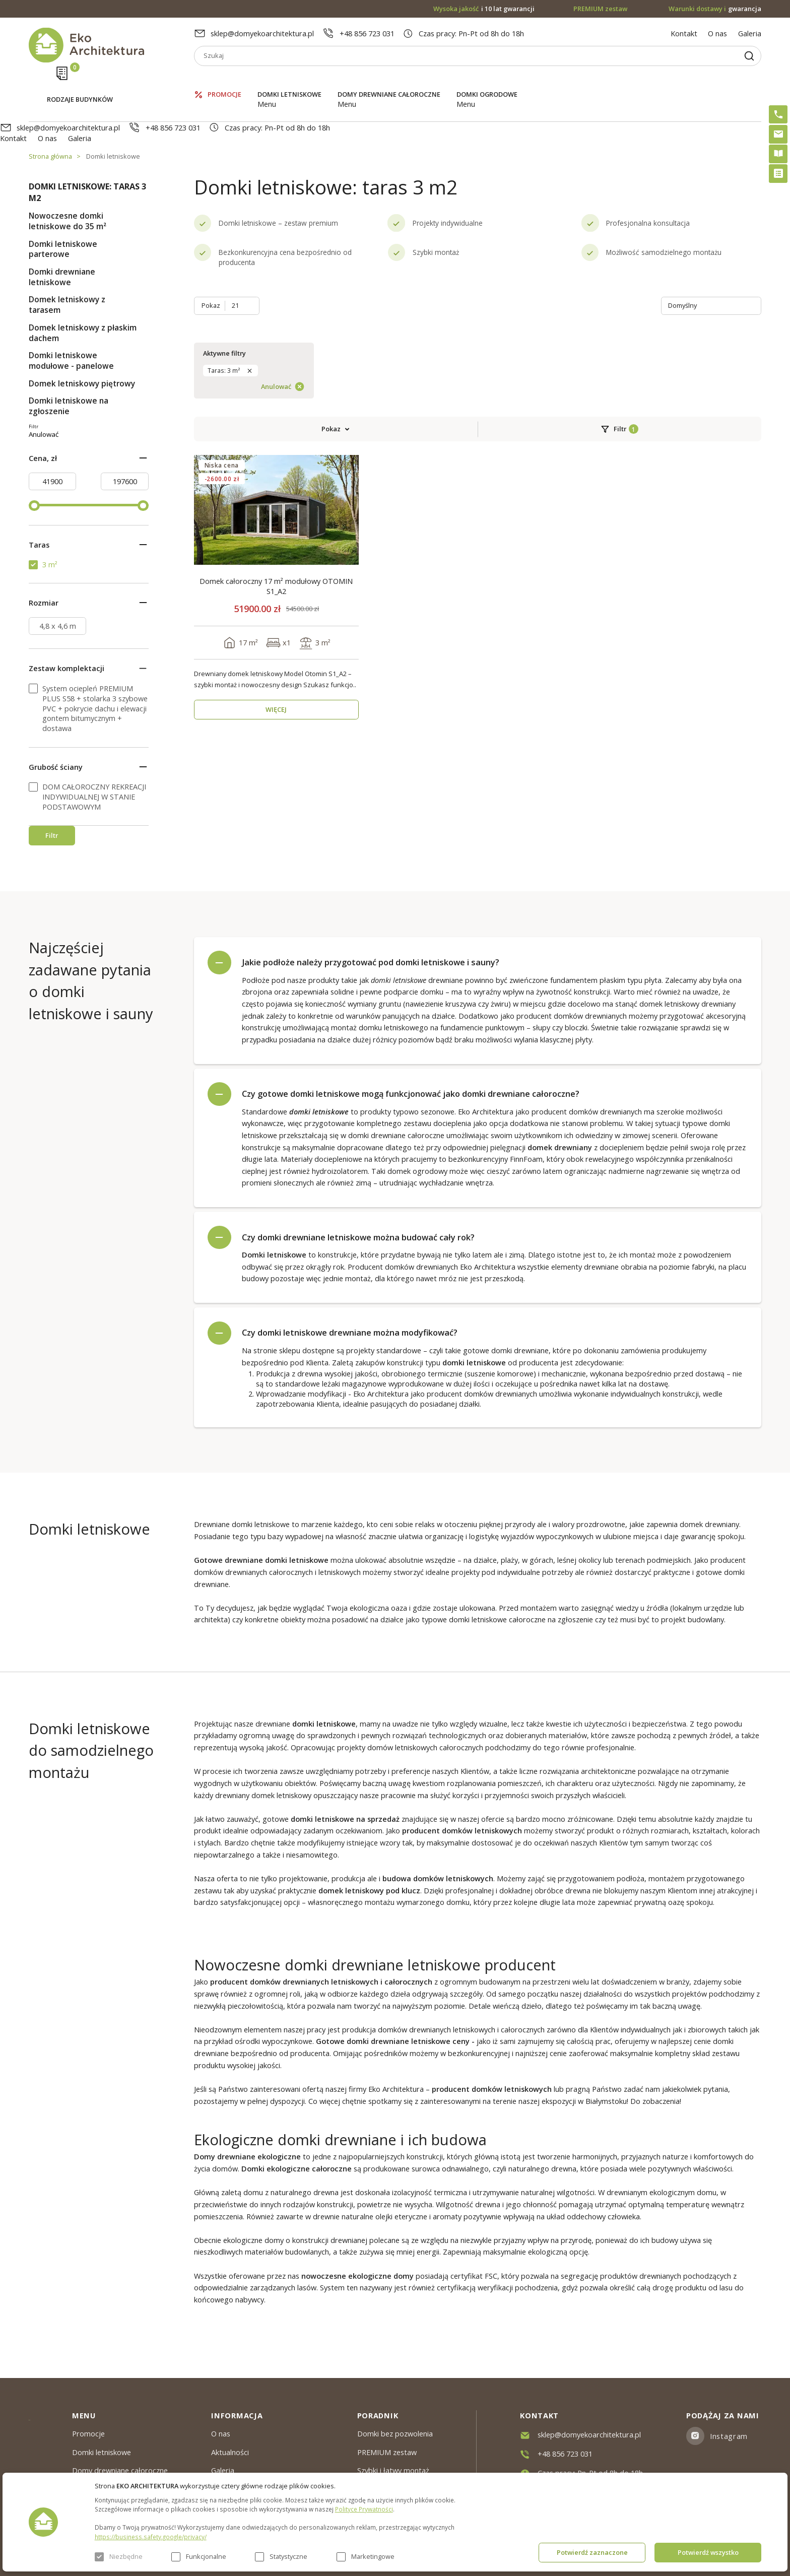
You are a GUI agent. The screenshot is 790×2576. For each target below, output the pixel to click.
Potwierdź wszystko (708, 2552)
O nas (717, 33)
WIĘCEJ (276, 540)
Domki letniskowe (289, 80)
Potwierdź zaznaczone (592, 2552)
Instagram (729, 2436)
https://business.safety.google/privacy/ (151, 2537)
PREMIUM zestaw (387, 2452)
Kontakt (684, 33)
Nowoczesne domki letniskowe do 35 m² (67, 178)
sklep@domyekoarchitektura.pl (262, 33)
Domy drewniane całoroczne (389, 80)
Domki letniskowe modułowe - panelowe (71, 317)
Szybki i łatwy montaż (393, 2470)
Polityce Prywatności (364, 2509)
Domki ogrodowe (486, 80)
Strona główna (50, 113)
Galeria (749, 33)
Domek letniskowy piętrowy (82, 340)
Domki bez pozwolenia (395, 2433)
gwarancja (715, 9)
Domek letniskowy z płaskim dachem (83, 290)
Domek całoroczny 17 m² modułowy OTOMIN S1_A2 (276, 417)
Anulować (110, 444)
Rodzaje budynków (80, 81)
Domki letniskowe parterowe (63, 206)
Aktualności (230, 2452)
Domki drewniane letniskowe (62, 234)
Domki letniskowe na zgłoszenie (68, 363)
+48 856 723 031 (367, 33)
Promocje (224, 80)
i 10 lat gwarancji (484, 9)
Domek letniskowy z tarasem (67, 262)
